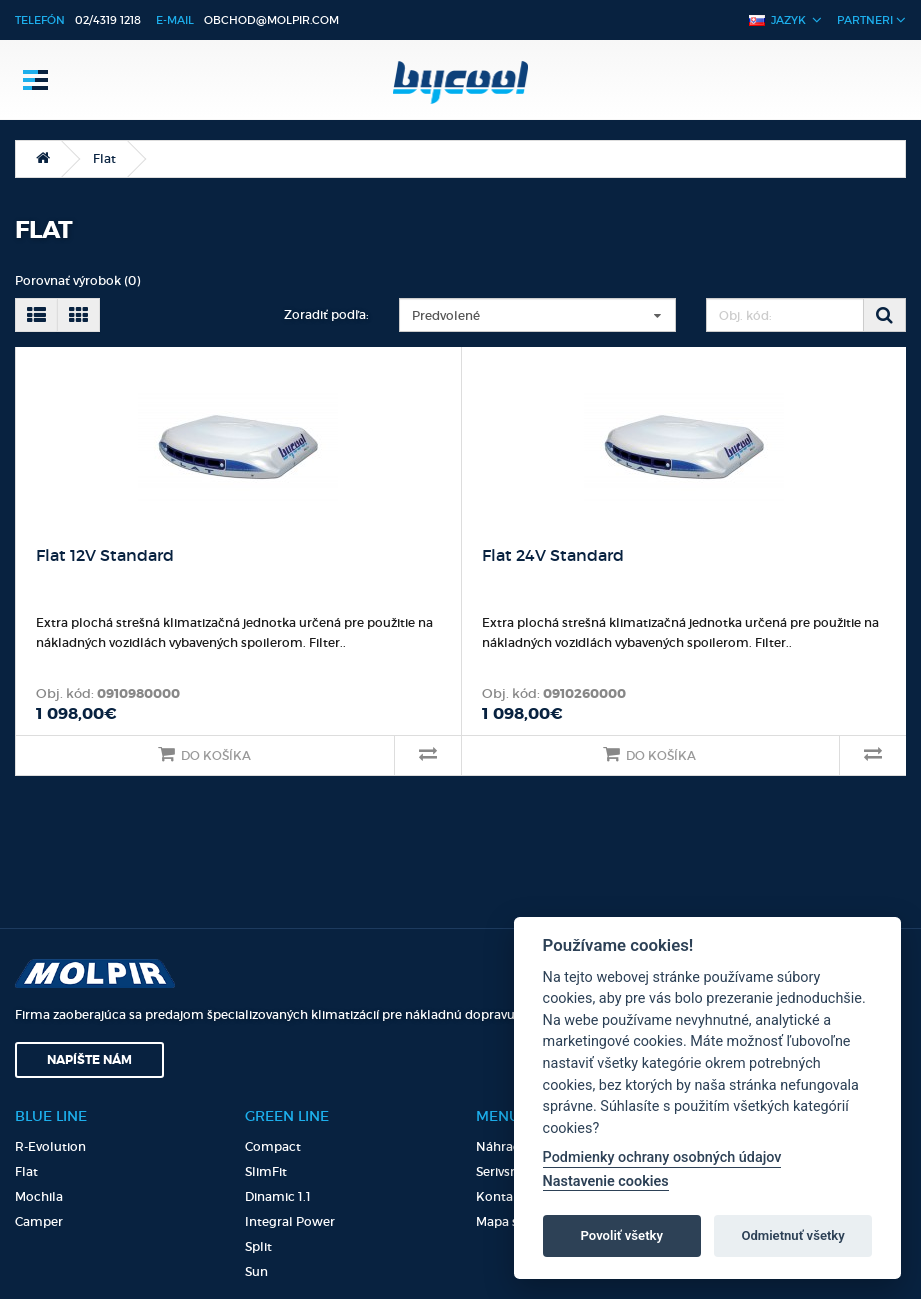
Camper (39, 1221)
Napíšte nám (89, 1060)
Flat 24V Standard (553, 555)
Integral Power (290, 1221)
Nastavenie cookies (606, 1181)
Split (258, 1246)
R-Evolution (50, 1146)
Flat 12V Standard (105, 555)
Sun (256, 1271)
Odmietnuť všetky (792, 1235)
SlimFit (266, 1171)
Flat (104, 158)
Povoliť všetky (622, 1235)
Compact (273, 1146)
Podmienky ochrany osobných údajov (662, 1157)
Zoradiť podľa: (326, 314)
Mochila (39, 1196)
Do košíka (204, 754)
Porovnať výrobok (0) (77, 280)
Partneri (871, 19)
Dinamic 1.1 (278, 1196)
